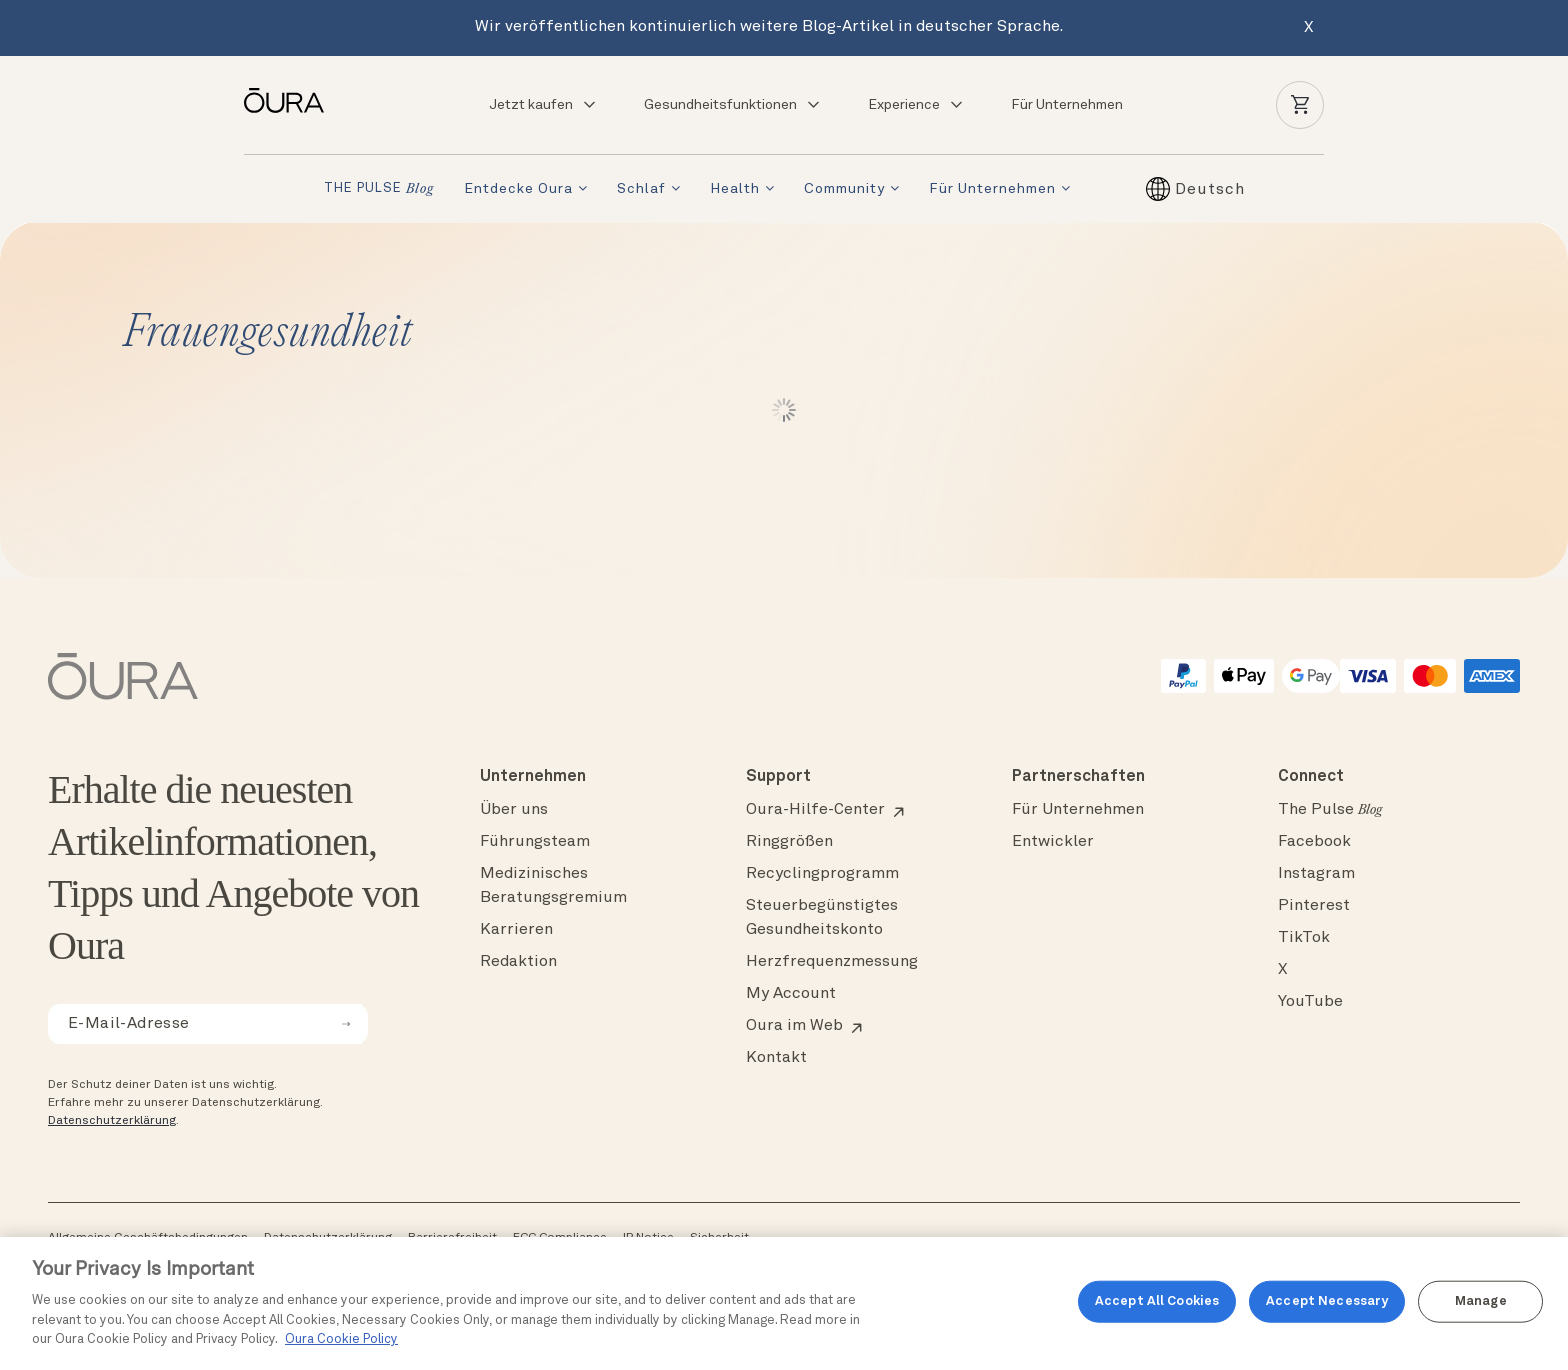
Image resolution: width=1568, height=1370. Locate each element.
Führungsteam (535, 842)
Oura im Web (794, 1026)
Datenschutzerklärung (112, 1121)
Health (735, 189)
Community (844, 189)
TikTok (1304, 938)
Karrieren (516, 930)
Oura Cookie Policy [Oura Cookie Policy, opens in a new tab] (341, 1339)
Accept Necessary (1327, 1301)
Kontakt (776, 1058)
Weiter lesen (784, 410)
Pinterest (1314, 906)
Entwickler (1053, 842)
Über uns (514, 810)
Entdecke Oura (518, 189)
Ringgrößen (789, 842)
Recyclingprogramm (822, 874)
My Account (791, 994)
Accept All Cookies (1157, 1301)
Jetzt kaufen (543, 105)
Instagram (1316, 874)
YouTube (1310, 1002)
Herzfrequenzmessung (832, 962)
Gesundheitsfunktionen (733, 105)
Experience (916, 105)
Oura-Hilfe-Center (815, 810)
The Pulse (1330, 810)
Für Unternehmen (1067, 105)
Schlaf (641, 189)
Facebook (1314, 842)
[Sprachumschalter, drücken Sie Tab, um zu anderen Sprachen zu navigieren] (1210, 189)
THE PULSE (379, 189)
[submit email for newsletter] (346, 1024)
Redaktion (518, 962)
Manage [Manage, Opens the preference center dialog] (1481, 1301)
